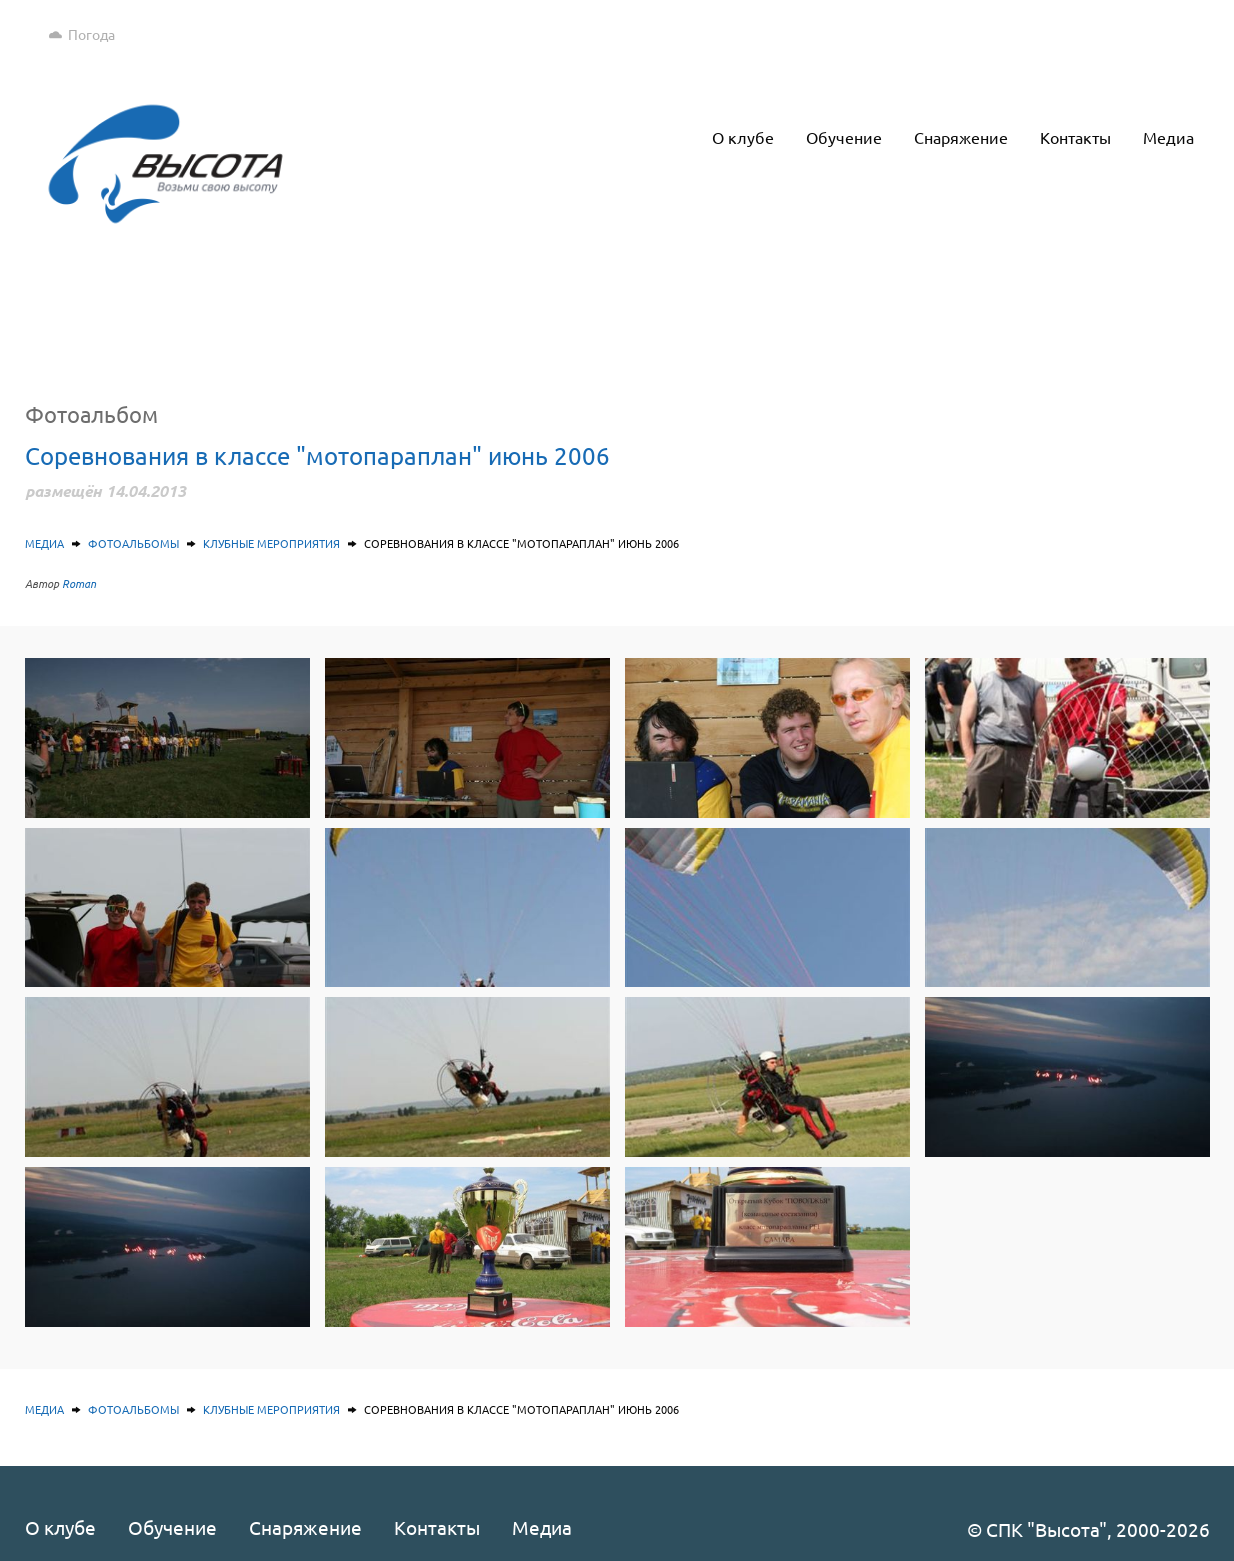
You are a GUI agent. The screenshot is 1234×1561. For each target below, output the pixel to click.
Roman (79, 583)
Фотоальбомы (133, 543)
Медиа (44, 543)
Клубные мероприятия (271, 543)
